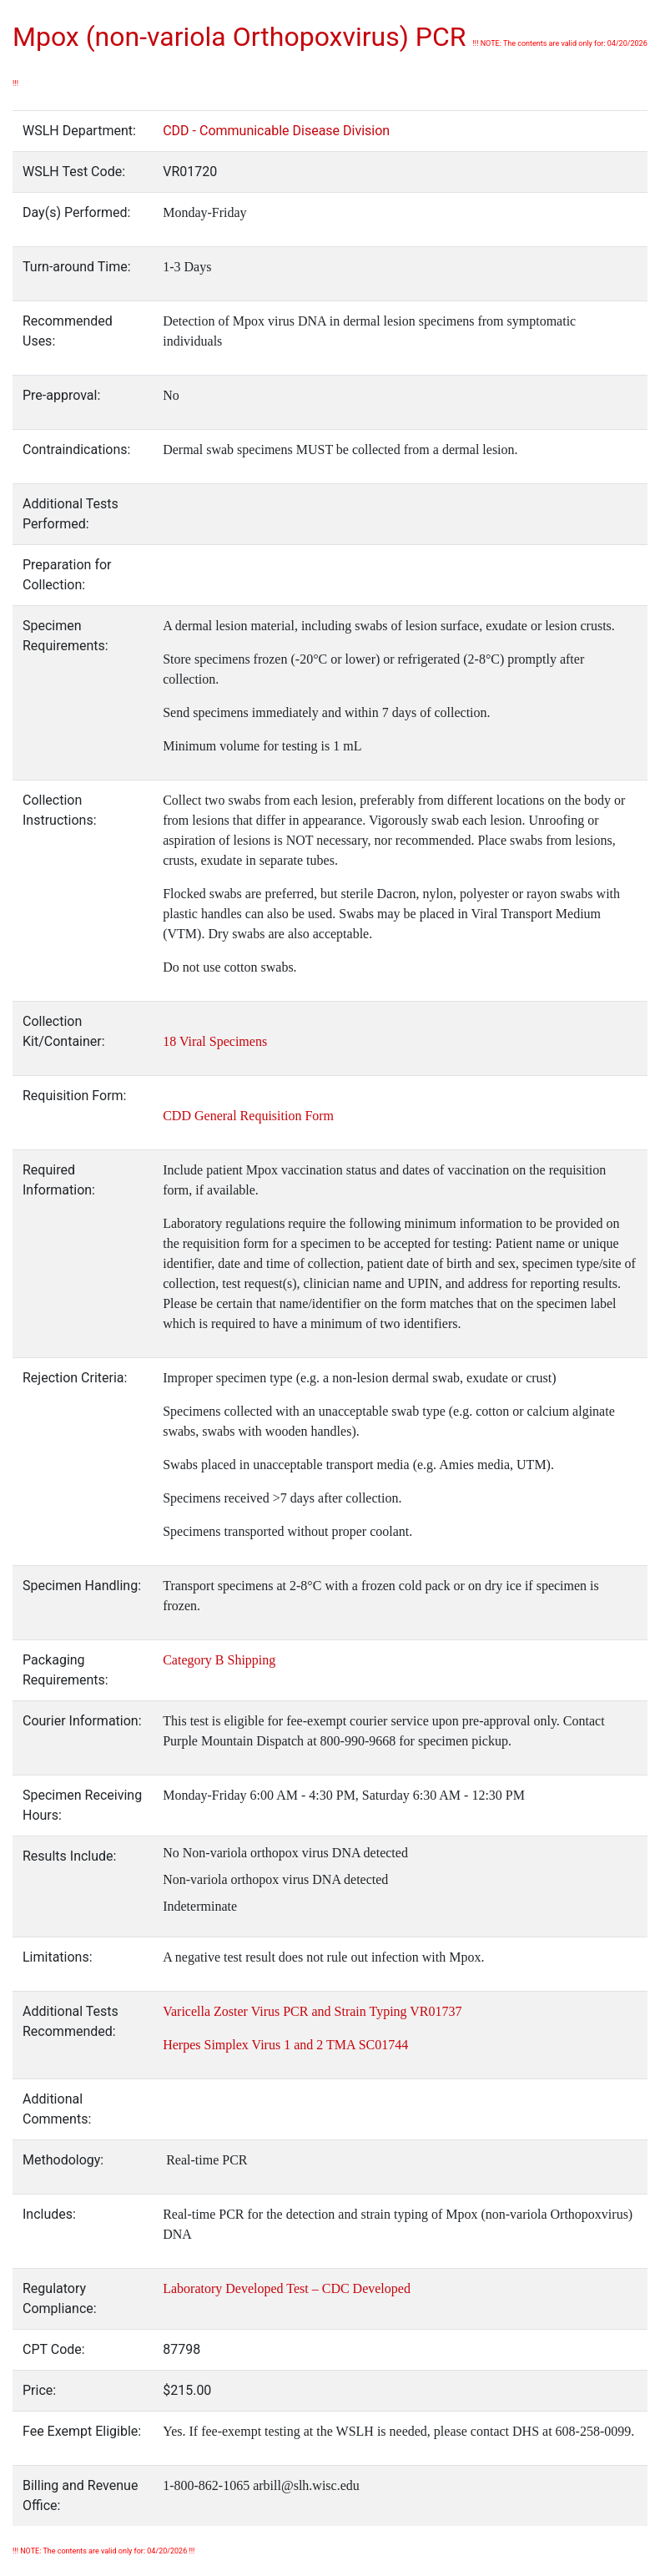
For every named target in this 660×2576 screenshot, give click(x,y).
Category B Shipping (219, 1660)
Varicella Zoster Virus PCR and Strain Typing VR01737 (312, 2011)
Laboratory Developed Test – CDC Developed (287, 2288)
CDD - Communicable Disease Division (276, 131)
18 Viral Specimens (215, 1041)
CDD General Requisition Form (248, 1116)
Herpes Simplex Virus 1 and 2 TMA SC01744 (285, 2045)
